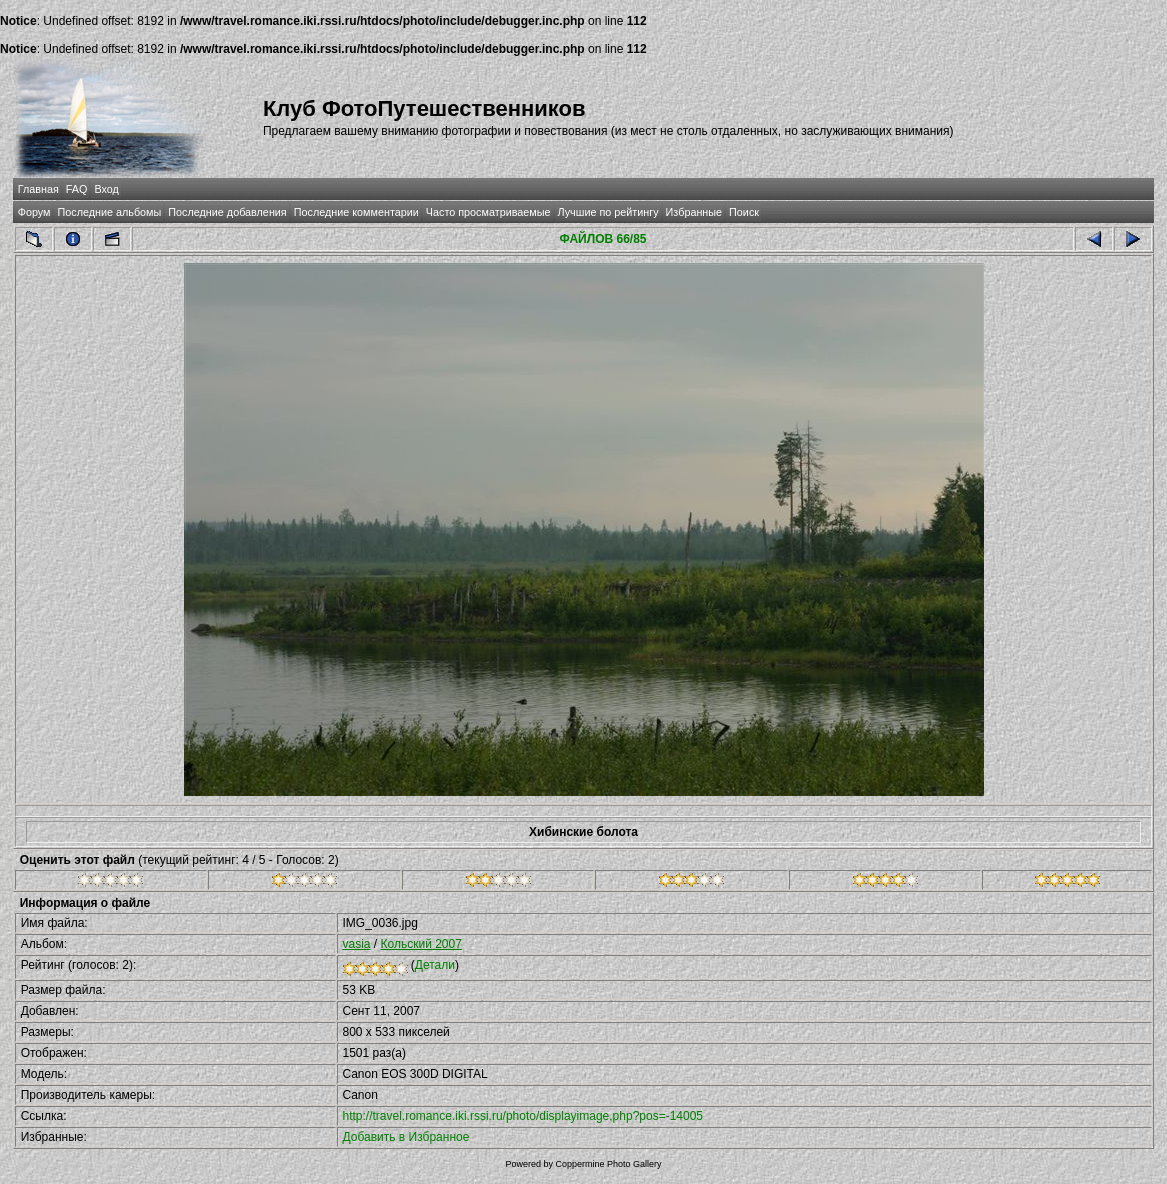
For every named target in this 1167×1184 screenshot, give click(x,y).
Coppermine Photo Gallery (608, 1164)
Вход (106, 189)
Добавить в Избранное (406, 1137)
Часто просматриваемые (488, 212)
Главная (38, 189)
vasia (357, 944)
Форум (34, 212)
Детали (435, 965)
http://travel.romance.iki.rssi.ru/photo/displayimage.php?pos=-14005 (523, 1116)
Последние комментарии (356, 212)
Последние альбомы (109, 212)
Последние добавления (227, 212)
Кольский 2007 (421, 944)
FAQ (77, 189)
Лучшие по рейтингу (608, 212)
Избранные (694, 212)
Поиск (744, 212)
